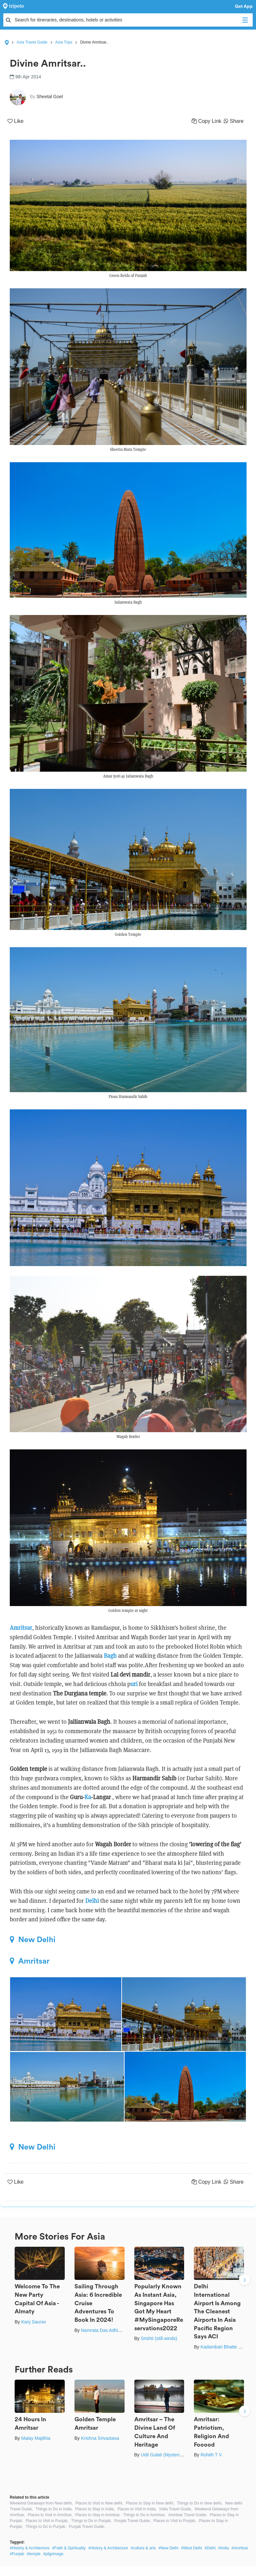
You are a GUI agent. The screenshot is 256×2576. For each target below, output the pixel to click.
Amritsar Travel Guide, (187, 2515)
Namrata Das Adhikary (104, 2330)
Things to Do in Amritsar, (144, 2515)
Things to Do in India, (54, 2509)
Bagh (110, 1655)
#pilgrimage (53, 2554)
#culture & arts (143, 2548)
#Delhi (210, 2548)
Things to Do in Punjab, (91, 2520)
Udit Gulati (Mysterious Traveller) (174, 2454)
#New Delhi (168, 2548)
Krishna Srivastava (100, 2438)
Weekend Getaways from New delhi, (41, 2503)
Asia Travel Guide (32, 42)
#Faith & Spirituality (69, 2548)
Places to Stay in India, (95, 2509)
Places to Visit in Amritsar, (50, 2515)
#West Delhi (191, 2548)
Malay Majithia (35, 2438)
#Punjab (17, 2554)
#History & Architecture (29, 2548)
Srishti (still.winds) (159, 2338)
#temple (34, 2554)
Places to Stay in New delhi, (150, 2503)
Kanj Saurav (33, 2321)
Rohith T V (211, 2454)
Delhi (92, 1900)
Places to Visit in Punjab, (47, 2520)
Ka (88, 1797)
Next (244, 2280)
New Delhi (33, 1939)
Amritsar (21, 1627)
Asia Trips (64, 42)
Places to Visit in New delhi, (99, 2503)
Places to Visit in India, (137, 2509)
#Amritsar (240, 2548)
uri (134, 1684)
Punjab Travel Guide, (132, 2520)
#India (223, 2548)
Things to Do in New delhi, (199, 2503)
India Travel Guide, (175, 2509)
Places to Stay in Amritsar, (97, 2515)
